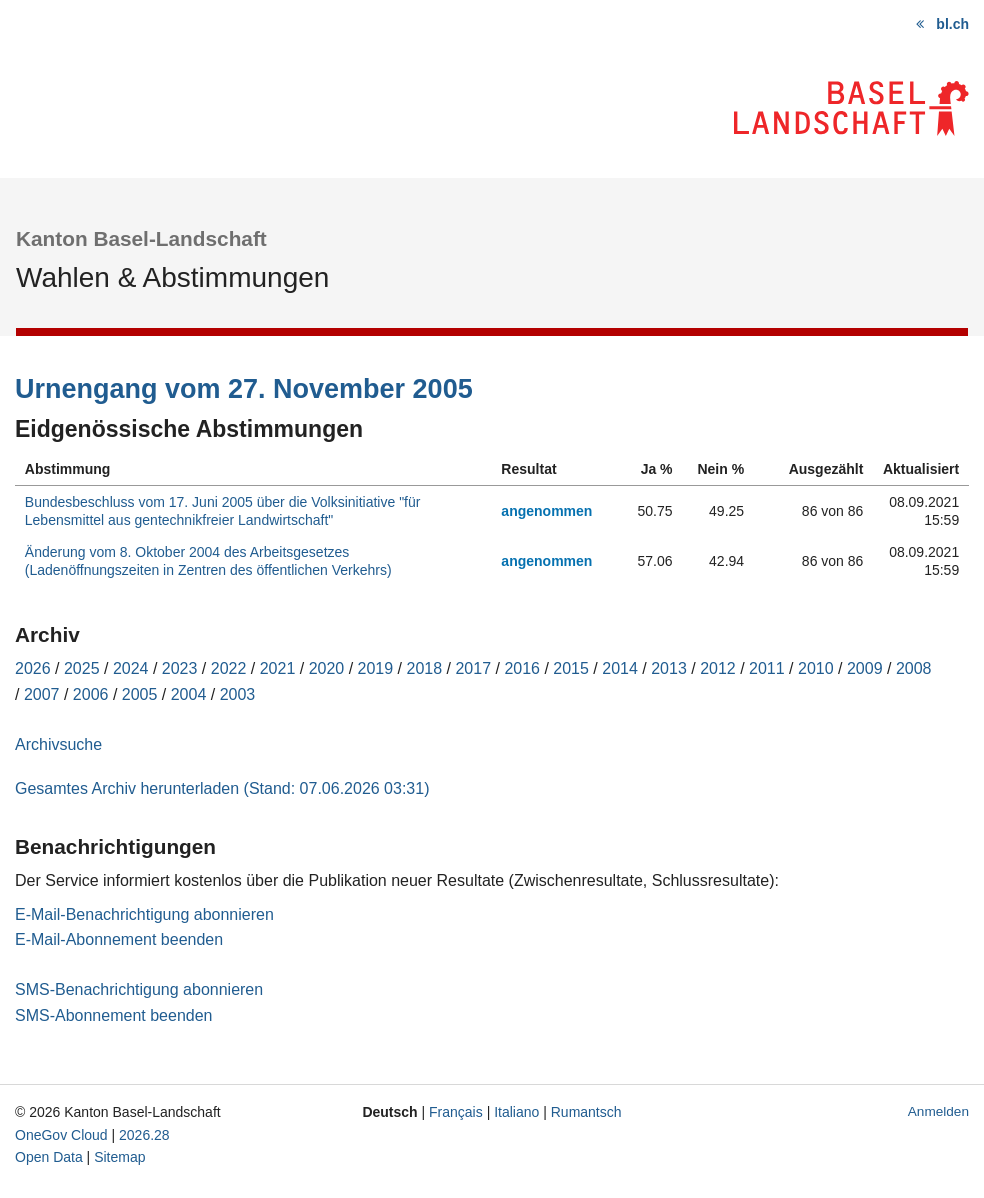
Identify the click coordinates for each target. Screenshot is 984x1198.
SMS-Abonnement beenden (113, 1015)
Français (456, 1112)
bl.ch (952, 24)
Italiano (516, 1112)
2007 (42, 694)
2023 (180, 668)
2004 (189, 694)
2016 (522, 668)
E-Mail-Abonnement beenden (119, 939)
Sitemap (119, 1157)
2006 (91, 694)
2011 (767, 668)
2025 (82, 668)
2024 (131, 668)
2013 (669, 668)
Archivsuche (58, 744)
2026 (33, 668)
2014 (620, 668)
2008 (914, 668)
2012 (718, 668)
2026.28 (144, 1135)
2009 (865, 668)
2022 (229, 668)
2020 (327, 668)
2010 (816, 668)
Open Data (49, 1157)
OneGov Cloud (61, 1135)
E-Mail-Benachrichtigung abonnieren (144, 914)
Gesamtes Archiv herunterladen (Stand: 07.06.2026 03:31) (222, 788)
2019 (376, 668)
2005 (140, 694)
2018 (425, 668)
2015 (571, 668)
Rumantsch (586, 1112)
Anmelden (938, 1111)
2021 (278, 668)
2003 (238, 694)
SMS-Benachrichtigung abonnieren (139, 989)
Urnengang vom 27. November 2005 (244, 389)
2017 (473, 668)
